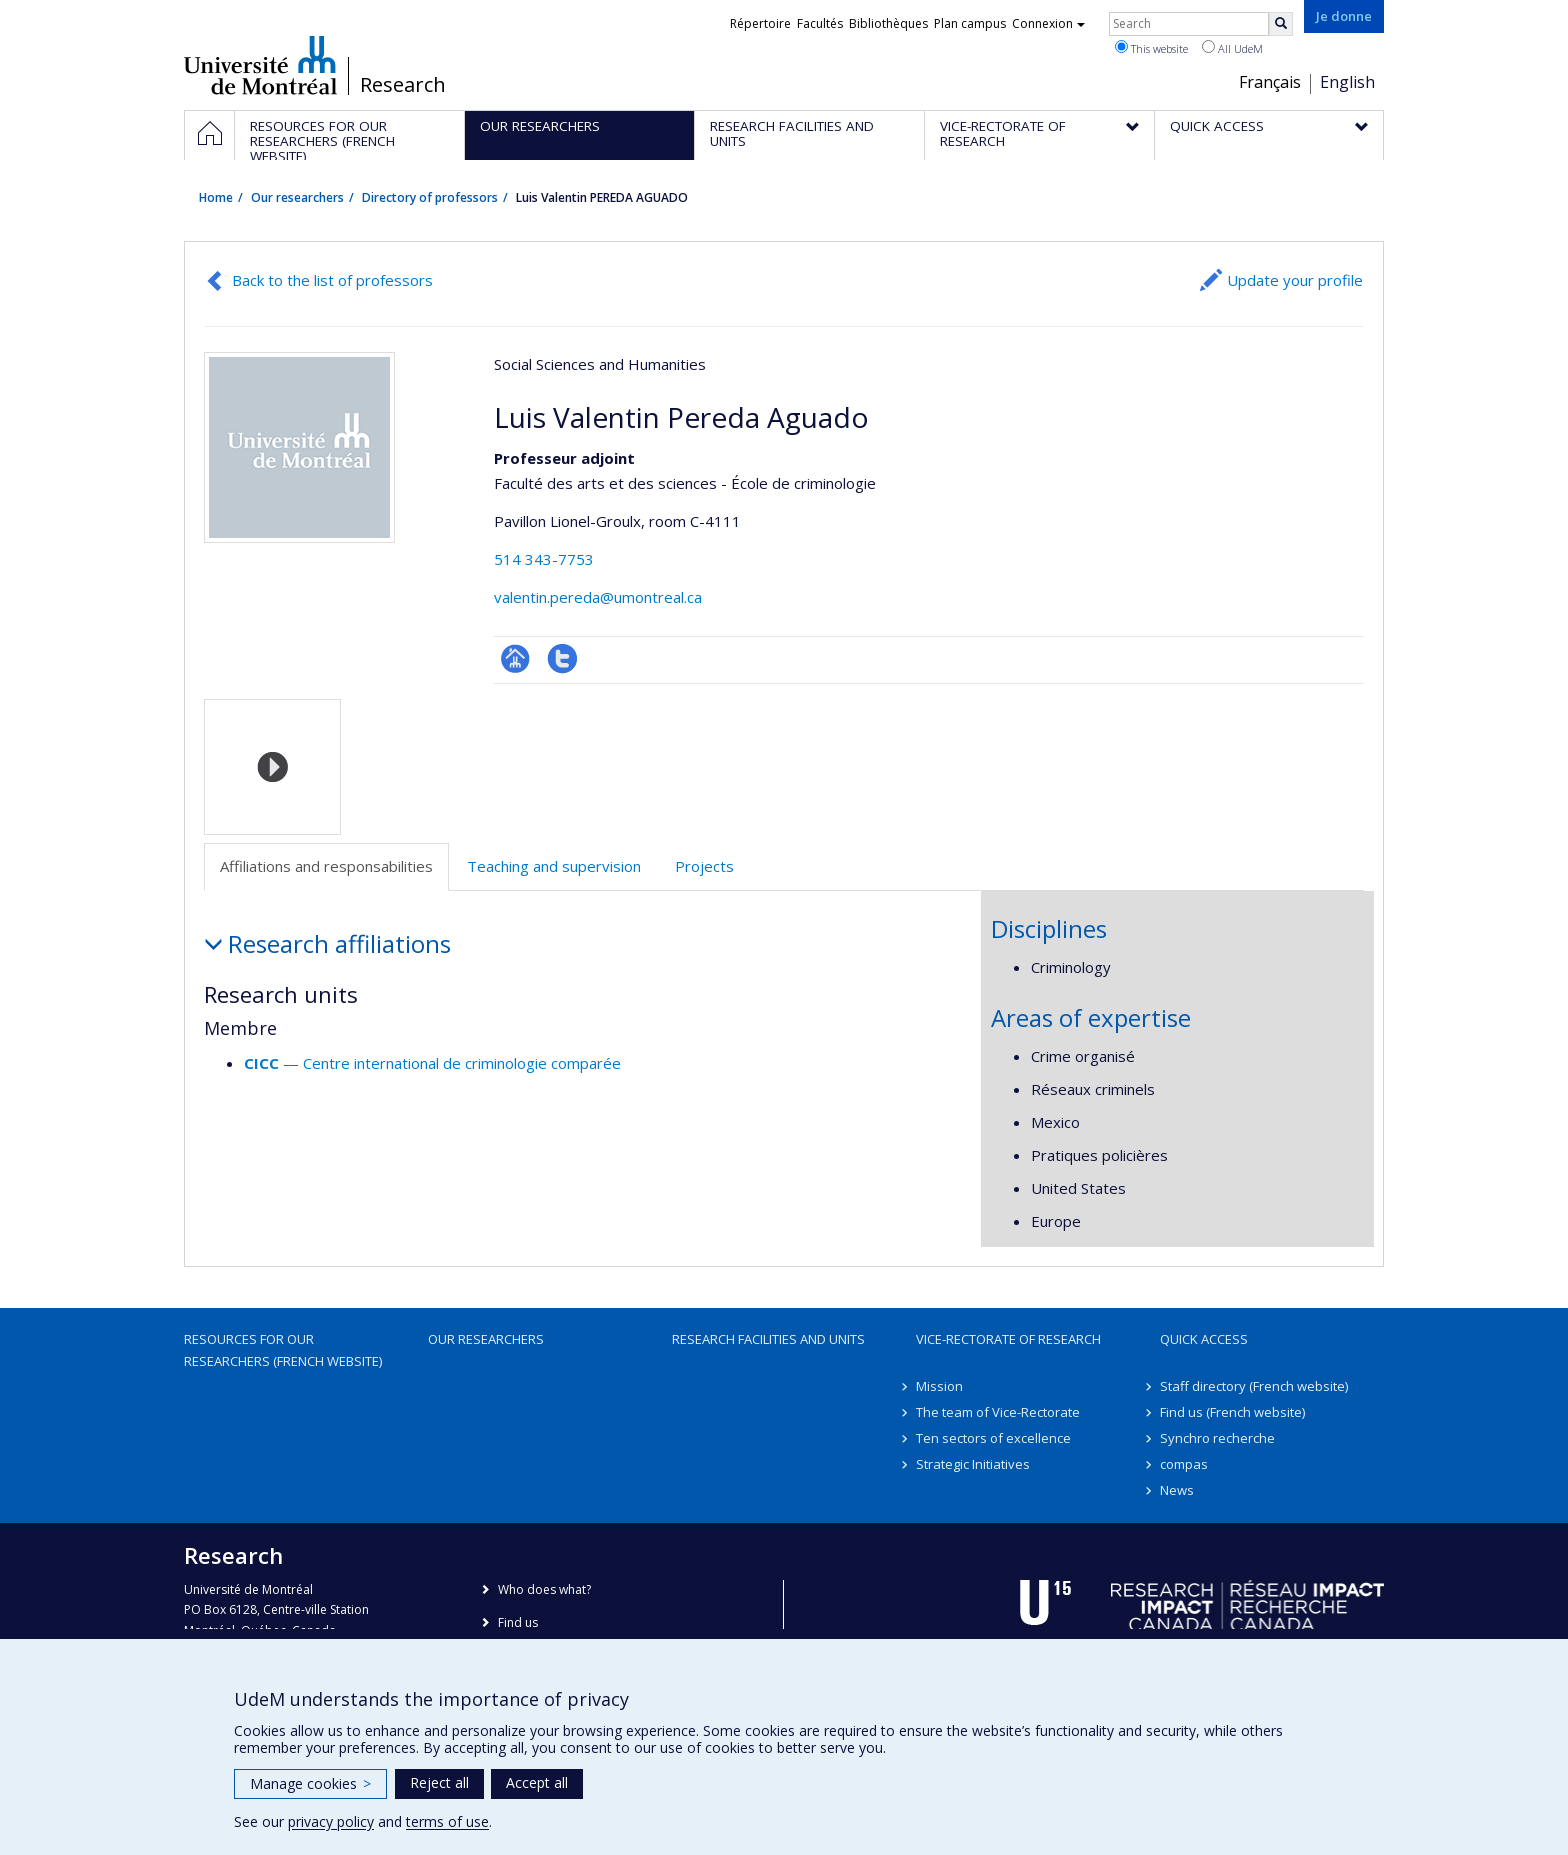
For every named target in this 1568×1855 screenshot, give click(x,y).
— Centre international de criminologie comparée (432, 1063)
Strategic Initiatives (973, 1464)
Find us (518, 1622)
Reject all (439, 1782)
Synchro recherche (1217, 1438)
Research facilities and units (768, 1339)
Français (1270, 82)
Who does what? (544, 1589)
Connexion (1048, 23)
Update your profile (1295, 280)
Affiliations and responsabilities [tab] (326, 866)
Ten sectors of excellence (993, 1438)
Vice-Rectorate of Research (1008, 1339)
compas (1184, 1464)
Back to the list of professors (332, 280)
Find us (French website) (1232, 1412)
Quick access (1204, 1339)
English (1347, 82)
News (1177, 1490)
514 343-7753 (544, 559)
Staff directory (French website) (1254, 1386)
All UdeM (1232, 48)
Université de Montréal (260, 65)
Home (216, 197)
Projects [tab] (704, 866)
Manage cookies (310, 1783)
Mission (939, 1386)
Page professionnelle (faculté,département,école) (515, 658)
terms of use (447, 1821)
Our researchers (297, 197)
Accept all (537, 1782)
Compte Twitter (562, 658)
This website (1151, 48)
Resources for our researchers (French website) (283, 1350)
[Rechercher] (1281, 24)
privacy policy (331, 1821)
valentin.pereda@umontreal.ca (598, 597)
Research (403, 85)
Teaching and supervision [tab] (554, 866)
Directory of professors (430, 197)
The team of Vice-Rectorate (998, 1412)
